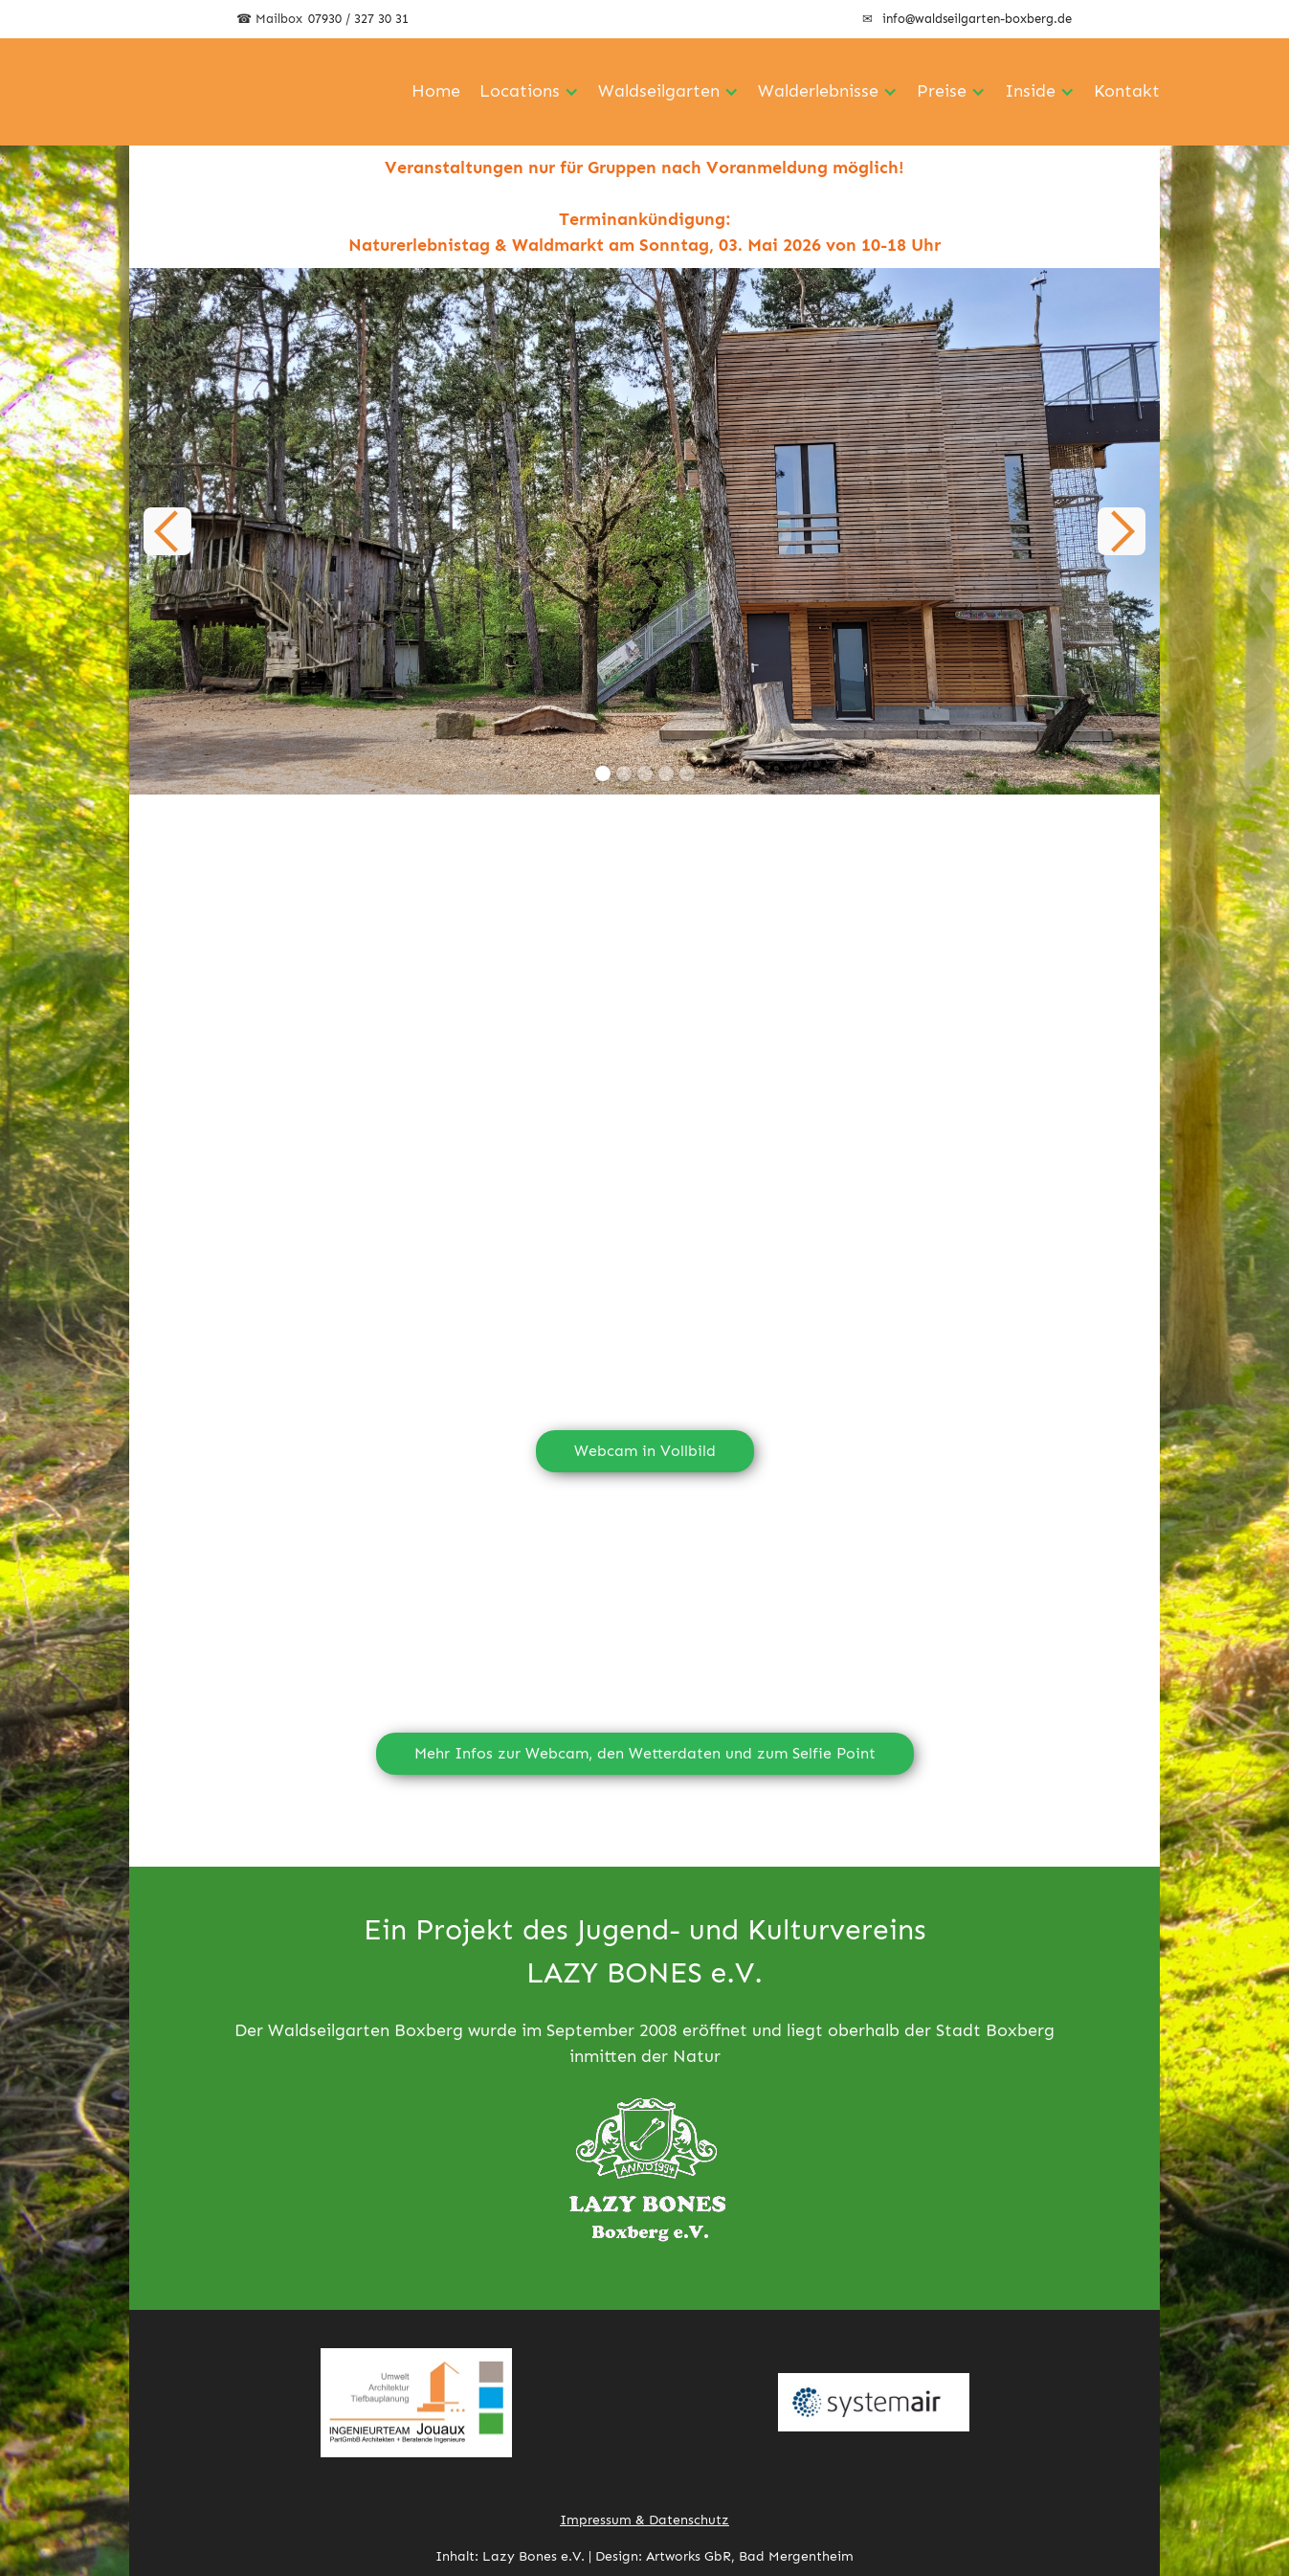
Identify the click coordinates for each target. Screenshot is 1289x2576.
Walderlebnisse (818, 90)
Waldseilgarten (659, 90)
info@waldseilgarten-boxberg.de (977, 18)
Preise (942, 90)
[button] (167, 531)
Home (435, 90)
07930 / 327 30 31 (358, 18)
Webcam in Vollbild (645, 1451)
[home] (234, 91)
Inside (1030, 90)
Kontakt (1127, 90)
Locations (519, 90)
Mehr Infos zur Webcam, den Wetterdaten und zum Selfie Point (645, 1753)
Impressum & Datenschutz (644, 2520)
